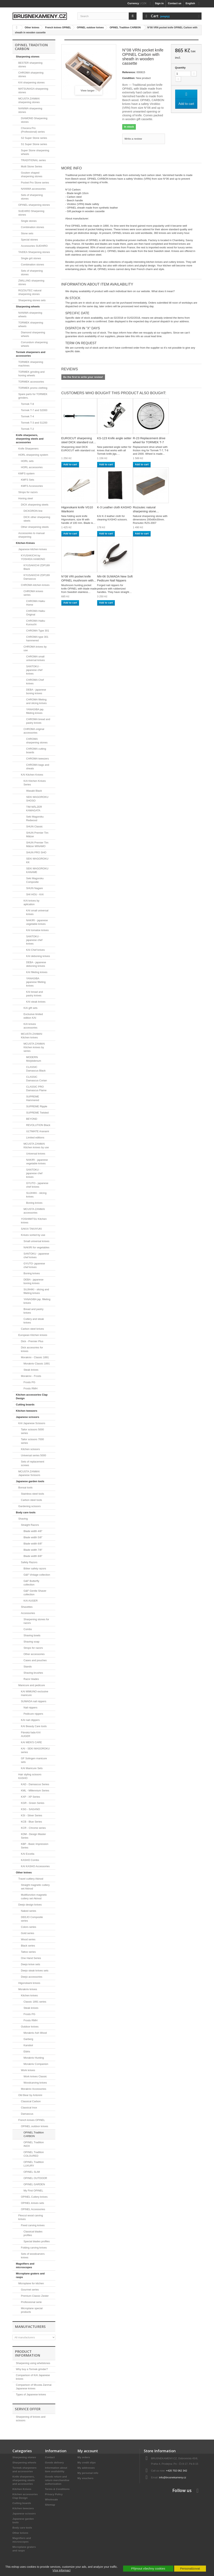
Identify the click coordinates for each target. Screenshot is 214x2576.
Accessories (28, 1613)
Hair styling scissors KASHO (29, 1776)
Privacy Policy (54, 2494)
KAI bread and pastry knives (34, 993)
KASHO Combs (30, 1860)
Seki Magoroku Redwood (35, 818)
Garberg (28, 2039)
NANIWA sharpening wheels (30, 314)
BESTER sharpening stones (30, 64)
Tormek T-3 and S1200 (34, 422)
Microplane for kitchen (31, 2283)
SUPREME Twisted (37, 1112)
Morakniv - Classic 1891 (35, 1357)
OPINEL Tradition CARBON (34, 2134)
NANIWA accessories (33, 188)
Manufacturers (30, 2326)
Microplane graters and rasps (30, 2275)
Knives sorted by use (33, 1234)
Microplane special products (32, 2310)
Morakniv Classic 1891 (37, 1363)
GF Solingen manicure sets (34, 1760)
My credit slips (86, 2462)
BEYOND (31, 1118)
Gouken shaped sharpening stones (31, 174)
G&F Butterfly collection (31, 1582)
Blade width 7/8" (33, 1549)
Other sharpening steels (35, 526)
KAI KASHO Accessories (35, 1866)
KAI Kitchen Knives (32, 774)
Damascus (27, 2113)
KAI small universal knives (37, 912)
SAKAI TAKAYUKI (31, 1228)
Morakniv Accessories (33, 2088)
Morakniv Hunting (34, 2057)
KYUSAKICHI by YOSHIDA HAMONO (33, 557)
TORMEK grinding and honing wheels (31, 373)
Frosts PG (29, 1382)
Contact (50, 2457)
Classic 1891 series (35, 2001)
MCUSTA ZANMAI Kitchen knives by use (36, 1145)
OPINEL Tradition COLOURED (34, 2154)
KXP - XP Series (30, 1796)
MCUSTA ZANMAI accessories (34, 1211)
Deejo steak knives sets (34, 1970)
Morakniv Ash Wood (35, 2032)
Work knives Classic (35, 2076)
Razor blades (31, 1678)
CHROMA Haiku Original (35, 612)
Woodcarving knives (35, 2082)
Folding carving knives (34, 2247)
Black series (28, 1945)
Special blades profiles (37, 2241)
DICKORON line (33, 510)
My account (87, 2450)
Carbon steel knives (32, 1328)
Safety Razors (29, 1562)
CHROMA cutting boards (36, 750)
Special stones (29, 239)
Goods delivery (54, 2462)
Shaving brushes (33, 1672)
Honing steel (25, 498)
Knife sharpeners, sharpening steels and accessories (29, 439)
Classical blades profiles (33, 2233)
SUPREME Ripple (36, 1106)
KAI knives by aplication (31, 902)
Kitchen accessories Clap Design (32, 1396)
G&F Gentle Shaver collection (35, 1592)
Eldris (27, 2051)
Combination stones (32, 227)
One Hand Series (31, 1958)
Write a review (133, 138)
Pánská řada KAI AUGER (31, 1734)
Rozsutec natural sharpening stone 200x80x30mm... (144, 511)
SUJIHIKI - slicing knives (36, 1194)
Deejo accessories (31, 1976)
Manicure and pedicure (31, 1685)
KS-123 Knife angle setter (114, 438)
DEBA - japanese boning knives (36, 691)
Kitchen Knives (25, 542)
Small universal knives (36, 1241)
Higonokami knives (29, 1982)
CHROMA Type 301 (37, 630)
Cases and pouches (35, 1660)
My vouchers (85, 2478)
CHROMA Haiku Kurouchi (35, 622)
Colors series (28, 1926)
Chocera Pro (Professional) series (33, 130)
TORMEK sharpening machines (30, 363)
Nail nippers (30, 1707)
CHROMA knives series (33, 593)
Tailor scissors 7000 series (32, 1441)
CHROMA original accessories (34, 731)
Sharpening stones (27, 56)
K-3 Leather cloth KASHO (114, 507)
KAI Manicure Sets (32, 1768)
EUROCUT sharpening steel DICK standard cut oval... (77, 442)
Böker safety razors (35, 1568)
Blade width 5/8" (33, 1537)
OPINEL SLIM (32, 2171)
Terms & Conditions (57, 2489)
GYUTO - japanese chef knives (37, 1185)
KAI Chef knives (35, 949)
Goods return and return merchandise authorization (57, 2480)
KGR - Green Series (32, 1802)
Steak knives (31, 1369)
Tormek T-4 (27, 416)
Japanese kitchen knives (32, 549)
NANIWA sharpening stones (30, 110)
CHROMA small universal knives (35, 658)
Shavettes (27, 1606)
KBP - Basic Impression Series (34, 1845)
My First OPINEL (33, 2190)
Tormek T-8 (27, 403)
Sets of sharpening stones (32, 196)
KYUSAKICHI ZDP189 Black (37, 567)
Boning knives (34, 1202)
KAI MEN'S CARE (31, 1742)
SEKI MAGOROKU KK (37, 860)
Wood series (28, 1939)
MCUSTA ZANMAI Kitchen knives (31, 1035)
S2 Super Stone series (34, 137)
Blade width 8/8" (33, 1556)
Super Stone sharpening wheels (35, 152)
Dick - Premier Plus (32, 1341)
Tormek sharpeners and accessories (30, 354)
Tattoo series (28, 1951)
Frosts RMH (30, 1388)
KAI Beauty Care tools (34, 1726)
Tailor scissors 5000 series (32, 1431)
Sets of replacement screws (32, 1463)
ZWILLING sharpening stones (31, 282)
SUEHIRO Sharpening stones (31, 213)
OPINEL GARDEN (34, 2184)
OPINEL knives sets (32, 2202)
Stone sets (27, 233)
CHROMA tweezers (37, 758)
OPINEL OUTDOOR (35, 2178)
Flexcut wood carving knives (30, 2217)
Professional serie (31, 2302)
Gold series (27, 1933)
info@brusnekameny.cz (172, 2477)
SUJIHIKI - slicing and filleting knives (36, 1291)
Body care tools (26, 1512)
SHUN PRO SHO (36, 852)
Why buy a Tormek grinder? (32, 2369)
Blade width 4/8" (33, 1531)
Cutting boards (25, 1404)
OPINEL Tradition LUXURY (34, 2163)
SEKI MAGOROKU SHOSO (37, 798)
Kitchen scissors (30, 1449)
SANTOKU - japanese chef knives (34, 670)
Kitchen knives (29, 1995)
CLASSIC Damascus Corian (36, 1078)
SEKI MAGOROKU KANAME (37, 870)
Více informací (61, 2570)
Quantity (180, 67)
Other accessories (34, 1654)
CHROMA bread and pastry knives (38, 721)
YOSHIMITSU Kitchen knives (34, 1220)
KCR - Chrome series (33, 1827)
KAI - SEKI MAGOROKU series (35, 1750)
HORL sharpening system (33, 454)
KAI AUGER (31, 1600)
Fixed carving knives (33, 2225)
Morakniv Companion (36, 2063)
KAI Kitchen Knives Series (35, 782)
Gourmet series (30, 2289)
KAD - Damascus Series (35, 1784)
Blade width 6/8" (33, 1543)
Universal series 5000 (33, 1455)
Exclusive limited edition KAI (33, 1016)
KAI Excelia (27, 1853)
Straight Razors (30, 1524)
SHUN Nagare (34, 888)
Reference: (129, 72)
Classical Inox (29, 2107)
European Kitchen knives (32, 1335)
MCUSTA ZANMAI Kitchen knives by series (34, 1047)
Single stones (29, 220)
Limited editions (35, 1137)
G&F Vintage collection (37, 1574)
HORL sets (27, 461)
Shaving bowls (32, 1635)
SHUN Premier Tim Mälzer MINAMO (37, 844)
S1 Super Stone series (34, 144)
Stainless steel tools (32, 1493)
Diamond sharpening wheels (33, 334)
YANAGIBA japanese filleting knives (36, 982)
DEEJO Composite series (32, 1919)
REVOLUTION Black (38, 1125)
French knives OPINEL (31, 2120)
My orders (83, 2457)
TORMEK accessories (31, 381)
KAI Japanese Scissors (31, 1423)
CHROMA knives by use (35, 648)
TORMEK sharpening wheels (30, 324)
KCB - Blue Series (31, 1821)
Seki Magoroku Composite (35, 880)
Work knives (28, 2070)
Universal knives (35, 1153)
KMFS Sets (27, 479)
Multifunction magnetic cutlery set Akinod (34, 1896)
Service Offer (27, 2409)
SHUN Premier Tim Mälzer (37, 834)
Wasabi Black (34, 790)
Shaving (23, 1518)
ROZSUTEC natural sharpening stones (29, 292)
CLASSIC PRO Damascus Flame (36, 1088)
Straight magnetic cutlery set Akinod (35, 1886)
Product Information (27, 2353)
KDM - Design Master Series (33, 1836)
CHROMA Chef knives (35, 681)
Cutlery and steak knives (34, 1320)
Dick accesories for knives (32, 1349)
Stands (28, 1666)
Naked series (28, 1910)
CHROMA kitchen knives (35, 584)
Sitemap (50, 2504)
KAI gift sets (30, 1007)
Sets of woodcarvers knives (33, 2255)
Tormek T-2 (27, 428)
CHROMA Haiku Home (35, 603)
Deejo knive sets (30, 1964)
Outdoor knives (29, 2026)
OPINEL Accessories (33, 2209)
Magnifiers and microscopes (25, 2265)
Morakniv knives (27, 1989)
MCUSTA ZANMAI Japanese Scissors (29, 1473)
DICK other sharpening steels (37, 519)
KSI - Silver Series (31, 1815)
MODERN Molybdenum (33, 1059)
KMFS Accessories (32, 485)
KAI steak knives (35, 1001)
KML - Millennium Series (35, 1790)
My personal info (87, 2473)
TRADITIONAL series (33, 160)
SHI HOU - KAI (35, 894)
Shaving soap (31, 1641)
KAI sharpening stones (31, 82)
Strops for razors (28, 492)
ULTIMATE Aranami (37, 1131)
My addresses (86, 2467)
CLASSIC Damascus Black (36, 1068)
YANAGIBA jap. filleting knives (35, 711)
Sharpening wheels (28, 306)
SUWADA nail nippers (33, 1701)
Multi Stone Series (31, 166)
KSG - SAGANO (30, 1809)
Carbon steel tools (31, 1499)
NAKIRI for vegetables (36, 1247)
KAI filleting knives (36, 972)
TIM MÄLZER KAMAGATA (34, 808)
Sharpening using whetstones (33, 2363)
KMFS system (26, 473)
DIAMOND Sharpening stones (34, 120)
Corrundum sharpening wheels (34, 344)
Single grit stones (31, 258)
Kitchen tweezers (26, 1410)
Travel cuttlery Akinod (30, 1878)
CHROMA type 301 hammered (37, 638)
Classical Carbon (31, 2101)
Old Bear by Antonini (30, 2095)
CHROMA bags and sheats (37, 766)
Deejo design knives (30, 1904)
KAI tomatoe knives (37, 930)
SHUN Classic (34, 826)
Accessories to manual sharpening (31, 535)
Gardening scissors (29, 1506)
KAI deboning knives (38, 956)
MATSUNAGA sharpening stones (33, 90)
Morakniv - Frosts (31, 1376)
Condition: (128, 78)
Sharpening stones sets (32, 300)
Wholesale (51, 2499)
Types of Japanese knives (31, 2394)
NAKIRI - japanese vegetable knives (37, 922)
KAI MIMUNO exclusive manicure (34, 1693)
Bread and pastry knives (33, 1311)
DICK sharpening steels (34, 504)
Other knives (24, 1872)
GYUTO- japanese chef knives (34, 1265)
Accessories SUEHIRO (34, 245)
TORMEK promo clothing (32, 387)
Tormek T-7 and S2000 (34, 410)
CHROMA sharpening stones (30, 74)
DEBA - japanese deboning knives (36, 964)
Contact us (174, 3)
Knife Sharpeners (28, 448)
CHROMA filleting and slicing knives (36, 701)
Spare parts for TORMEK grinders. (32, 396)
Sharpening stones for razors (36, 1621)
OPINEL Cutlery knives (34, 2196)
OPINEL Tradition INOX (34, 2144)
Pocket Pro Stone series (35, 182)
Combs (28, 1629)
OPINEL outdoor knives (34, 2126)
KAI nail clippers (30, 1719)
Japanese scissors (27, 1416)
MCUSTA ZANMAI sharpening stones (29, 100)
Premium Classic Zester (35, 2295)
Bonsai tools (25, 1487)
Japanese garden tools (30, 1481)
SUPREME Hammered (32, 1098)
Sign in (159, 3)
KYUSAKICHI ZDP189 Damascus (37, 577)
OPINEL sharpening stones (34, 204)
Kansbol (28, 2045)
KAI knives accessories (30, 1025)
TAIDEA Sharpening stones (34, 252)
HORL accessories (32, 467)
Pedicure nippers (33, 1713)
